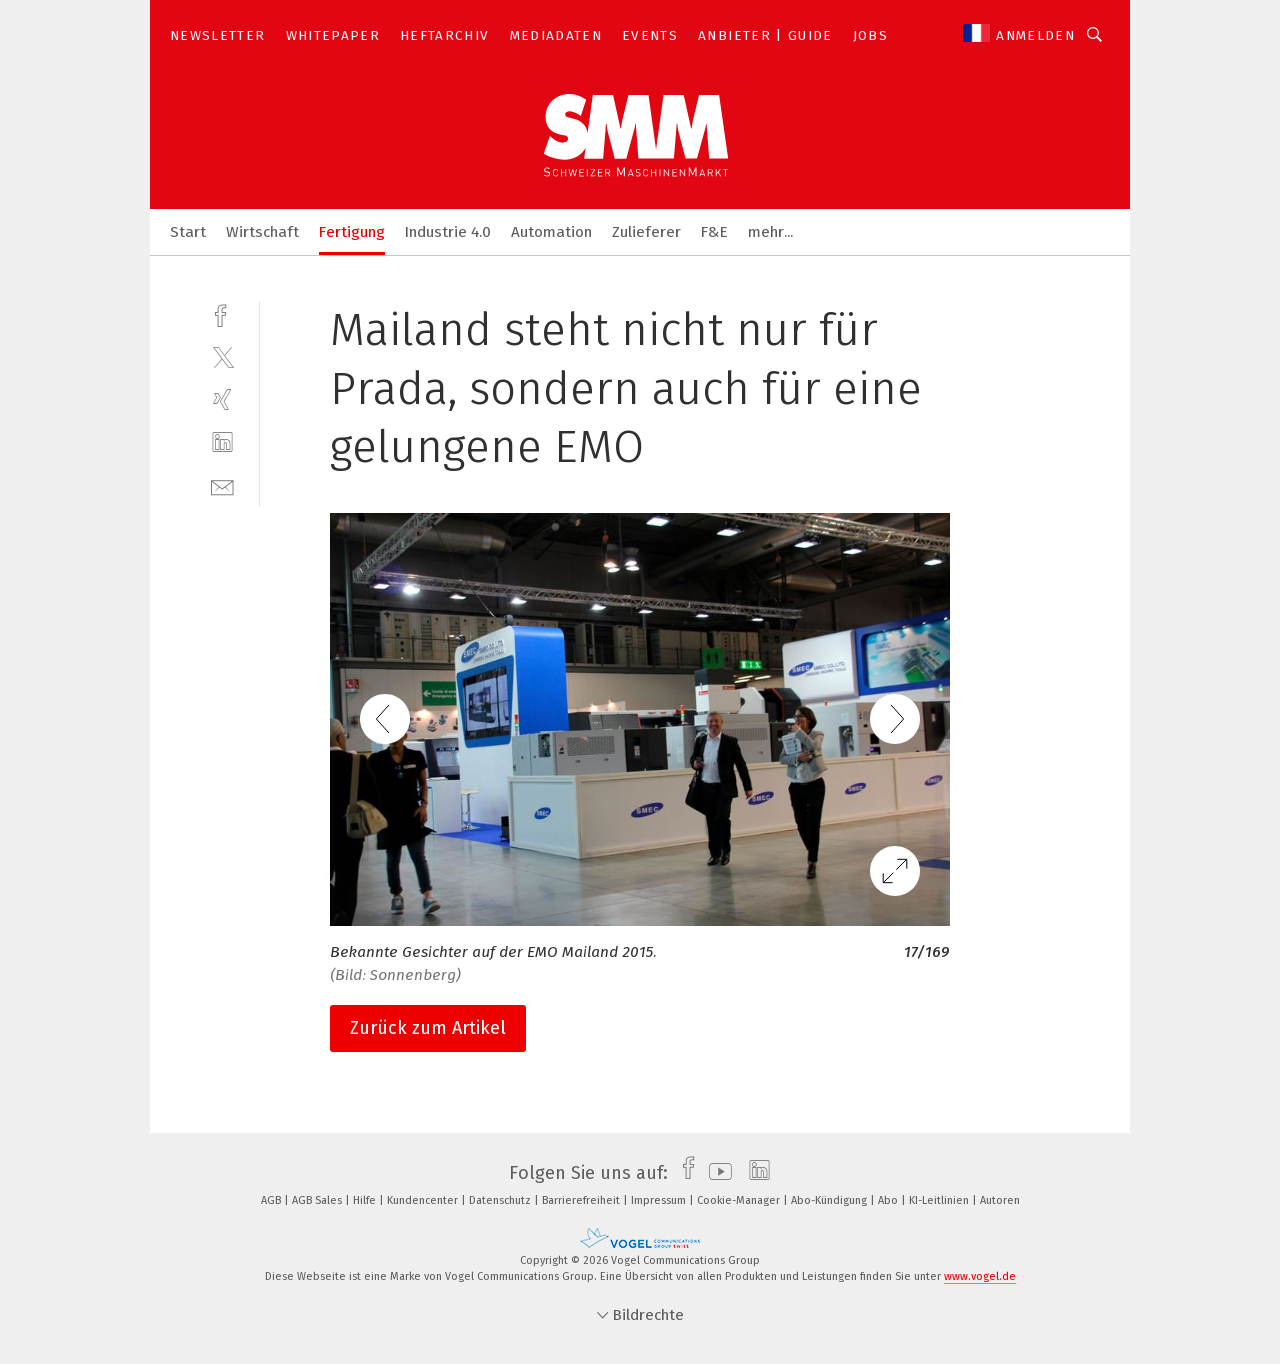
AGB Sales (318, 1200)
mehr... (770, 232)
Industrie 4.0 (448, 232)
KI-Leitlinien (940, 1200)
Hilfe (366, 1200)
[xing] (222, 399)
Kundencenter (424, 1200)
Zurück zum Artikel (428, 1028)
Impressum (660, 1200)
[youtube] (715, 1173)
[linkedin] (222, 442)
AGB (272, 1200)
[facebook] (222, 313)
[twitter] (222, 356)
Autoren (1000, 1200)
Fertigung (352, 232)
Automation (551, 232)
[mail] (222, 485)
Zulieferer (646, 232)
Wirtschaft (262, 232)
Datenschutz (501, 1200)
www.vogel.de (980, 1276)
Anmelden (1035, 35)
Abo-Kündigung (830, 1200)
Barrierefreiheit (582, 1200)
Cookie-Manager (740, 1200)
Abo (889, 1200)
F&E (714, 232)
